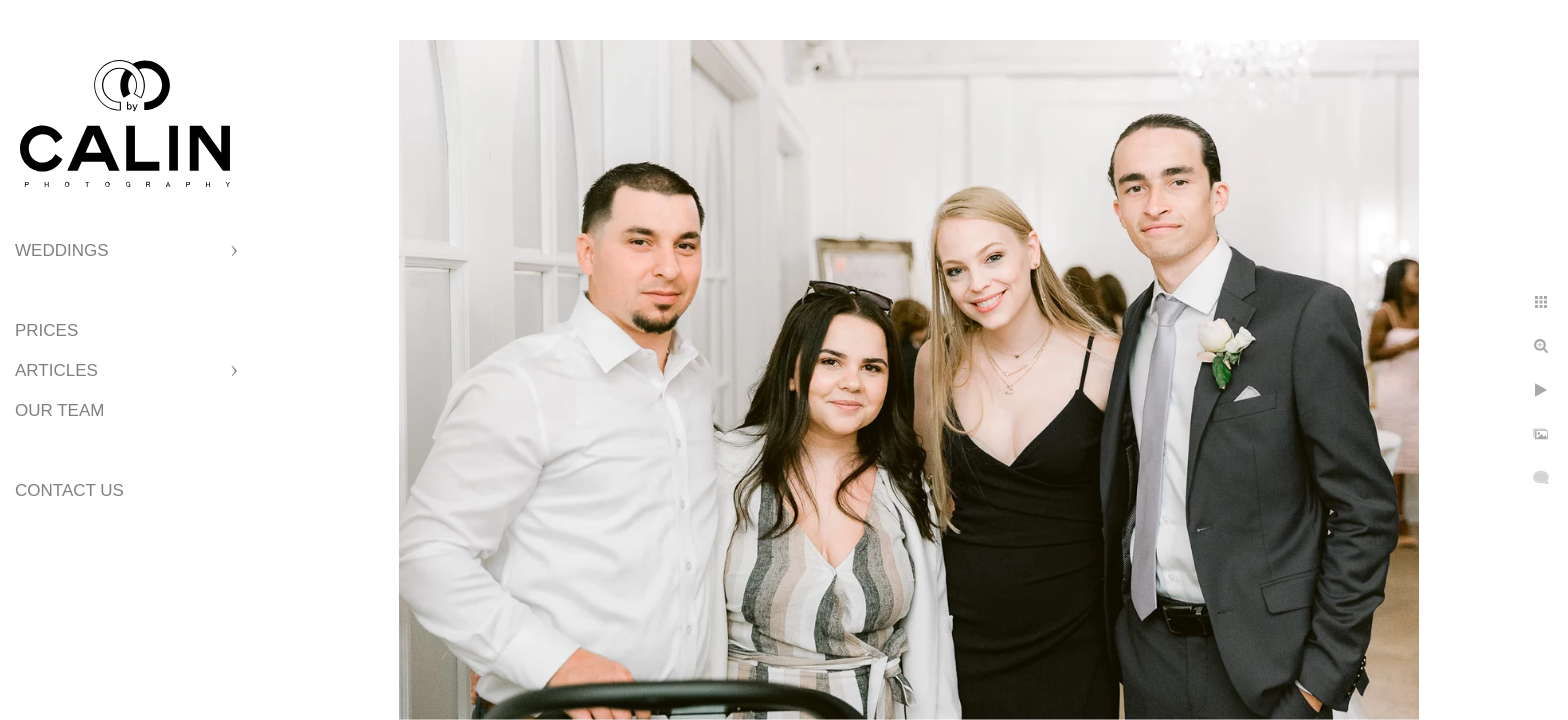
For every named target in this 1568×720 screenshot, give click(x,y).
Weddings (62, 250)
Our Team (59, 410)
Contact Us (69, 490)
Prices (46, 330)
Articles (56, 370)
